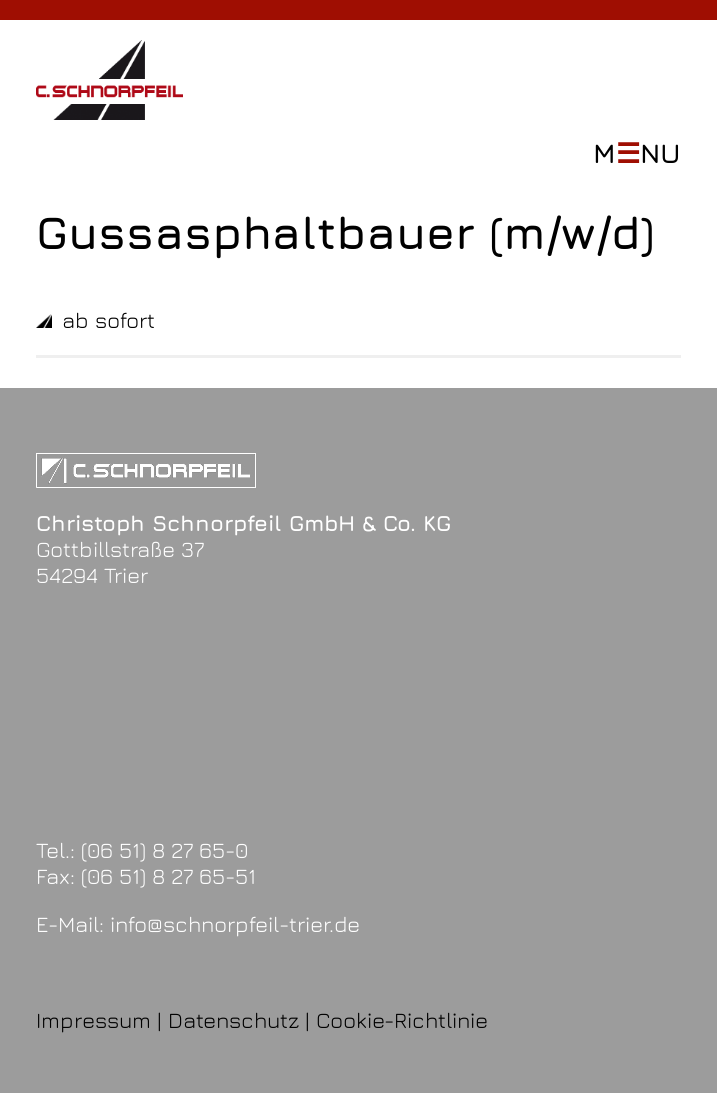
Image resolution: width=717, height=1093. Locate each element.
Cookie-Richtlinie (402, 1020)
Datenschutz (233, 1020)
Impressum (93, 1020)
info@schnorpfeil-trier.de (235, 924)
